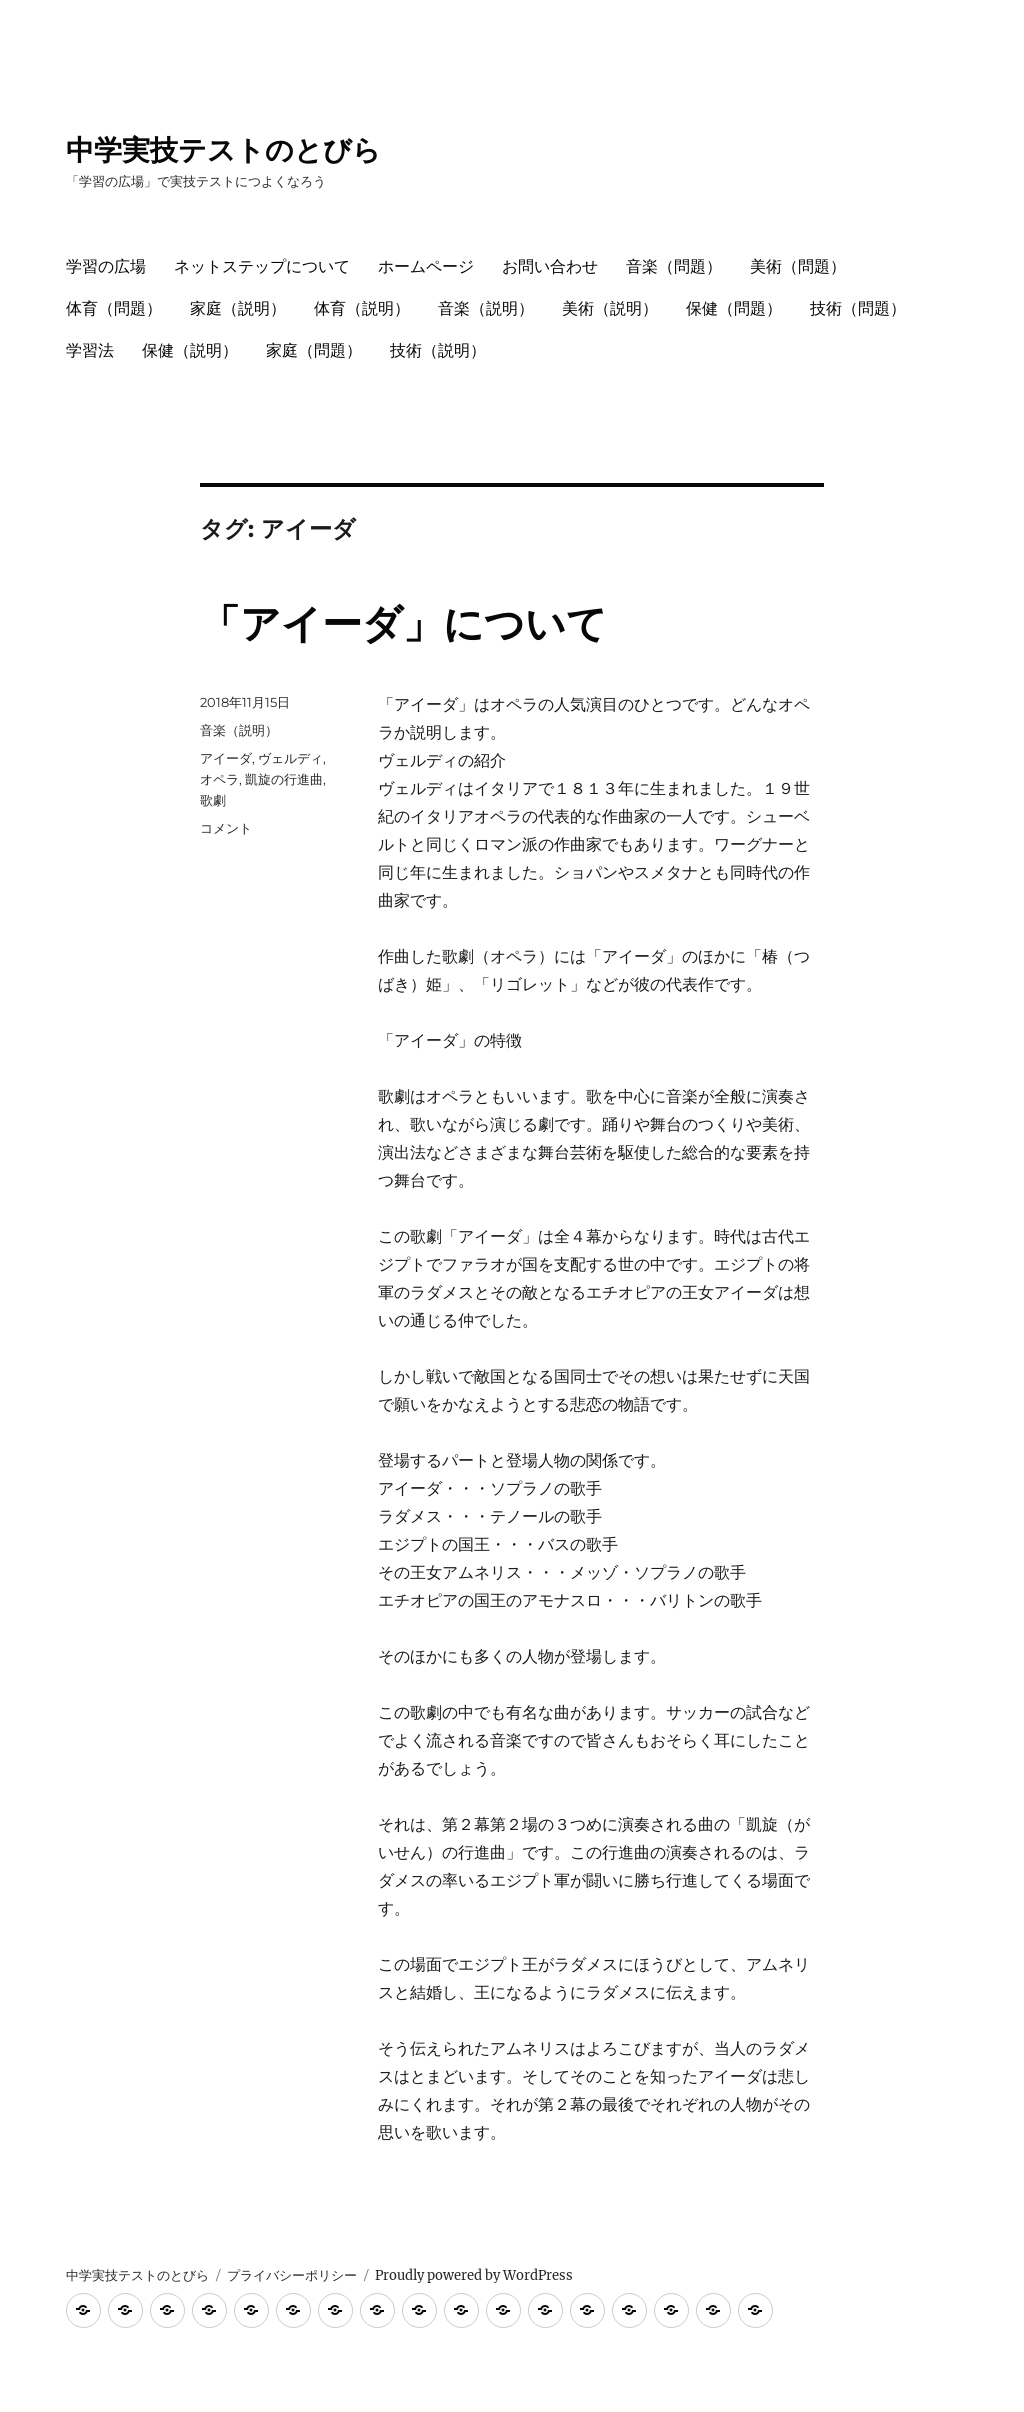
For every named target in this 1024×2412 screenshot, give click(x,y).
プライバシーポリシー (292, 2275)
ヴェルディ (290, 758)
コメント (226, 828)
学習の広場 (106, 266)
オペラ (219, 779)
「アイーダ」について (403, 623)
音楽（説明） (486, 308)
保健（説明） (190, 350)
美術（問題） (798, 266)
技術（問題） (858, 308)
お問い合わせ (550, 266)
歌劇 (213, 800)
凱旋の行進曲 (284, 779)
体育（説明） (362, 308)
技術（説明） (438, 350)
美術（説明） (610, 308)
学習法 (90, 350)
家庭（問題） (314, 350)
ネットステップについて (262, 266)
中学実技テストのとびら (223, 150)
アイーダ (226, 758)
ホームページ (426, 266)
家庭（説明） (238, 308)
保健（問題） (734, 308)
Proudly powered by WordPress (474, 2275)
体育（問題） (114, 308)
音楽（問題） (674, 266)
